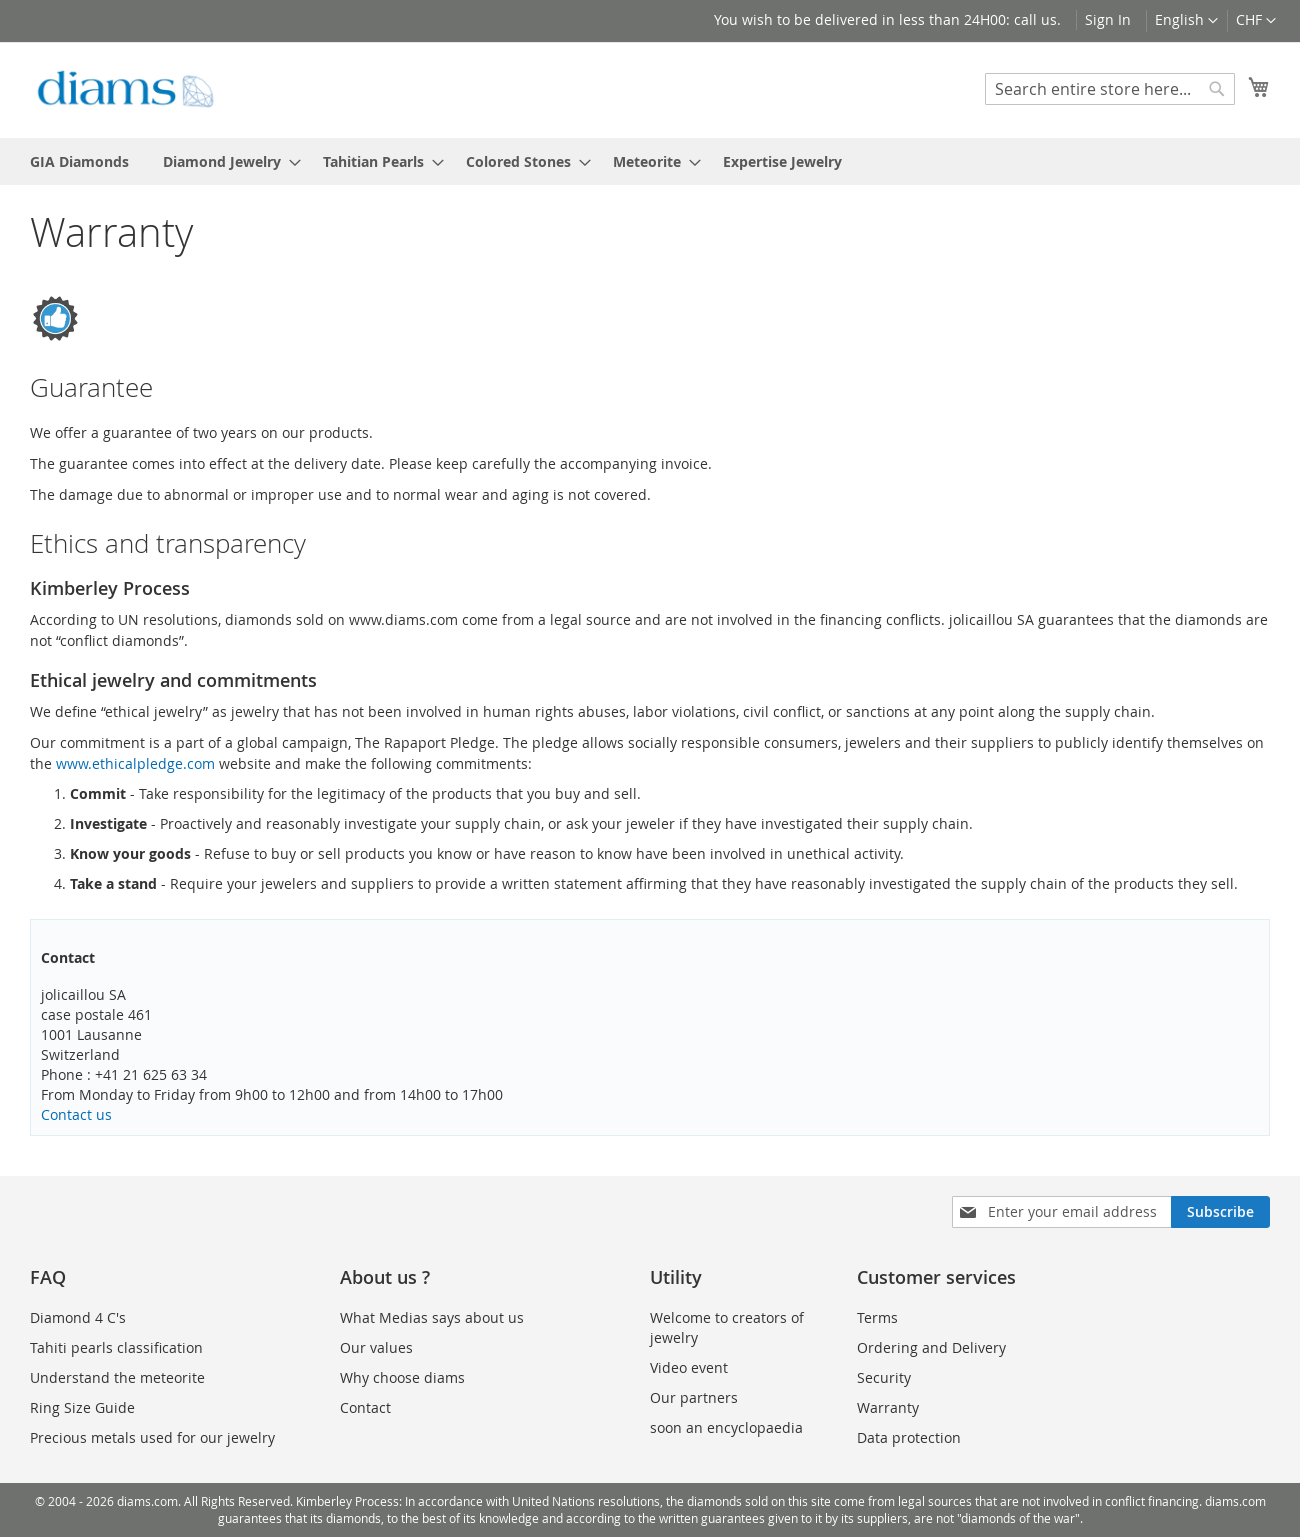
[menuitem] (79, 161)
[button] (1256, 21)
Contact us (76, 1114)
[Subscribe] (1220, 1212)
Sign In (1108, 19)
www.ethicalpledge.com (135, 763)
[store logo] (125, 89)
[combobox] (1110, 89)
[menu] (650, 161)
